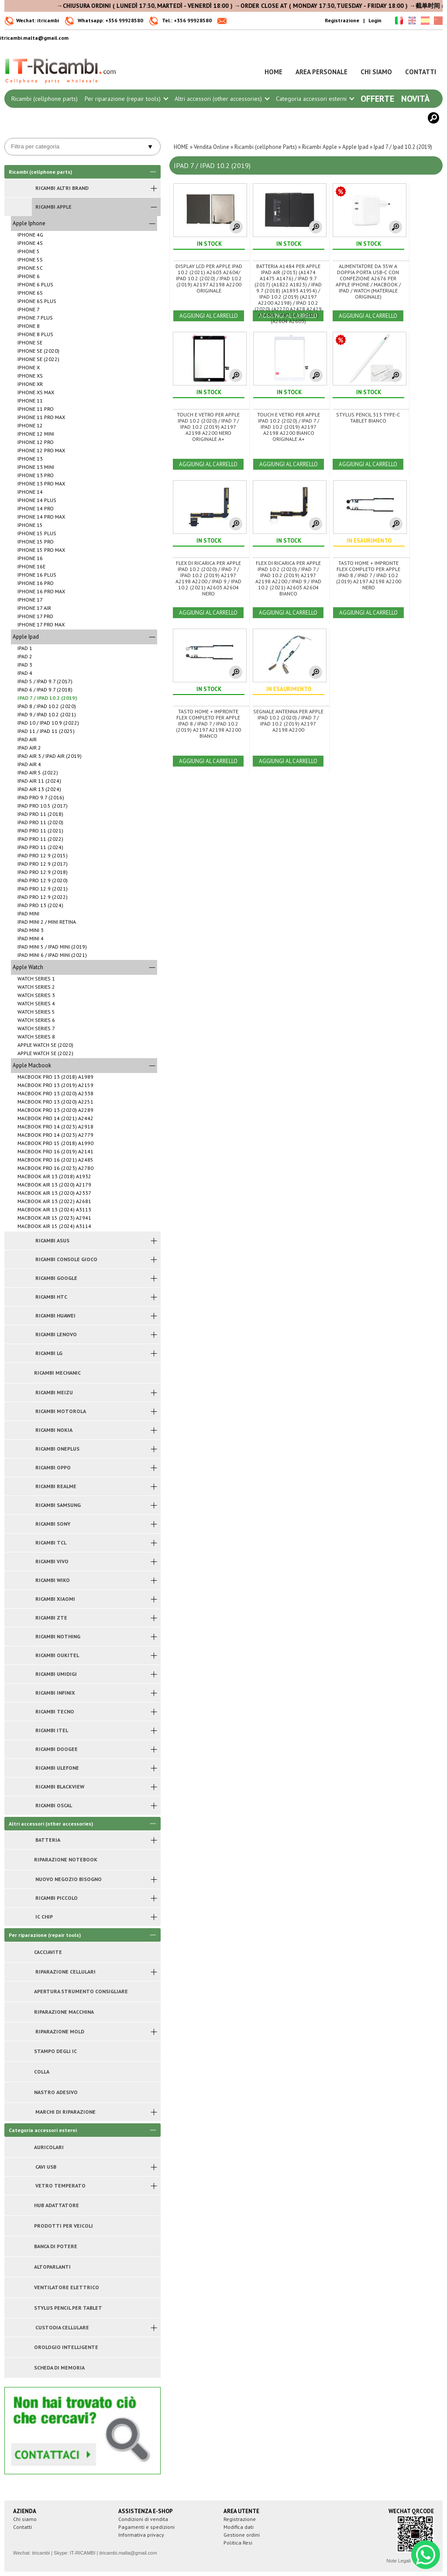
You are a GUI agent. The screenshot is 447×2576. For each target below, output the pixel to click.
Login (375, 20)
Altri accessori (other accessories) (222, 99)
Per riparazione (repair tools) (126, 99)
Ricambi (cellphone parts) (44, 99)
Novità (415, 98)
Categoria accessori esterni (315, 99)
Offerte (377, 98)
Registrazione (342, 20)
